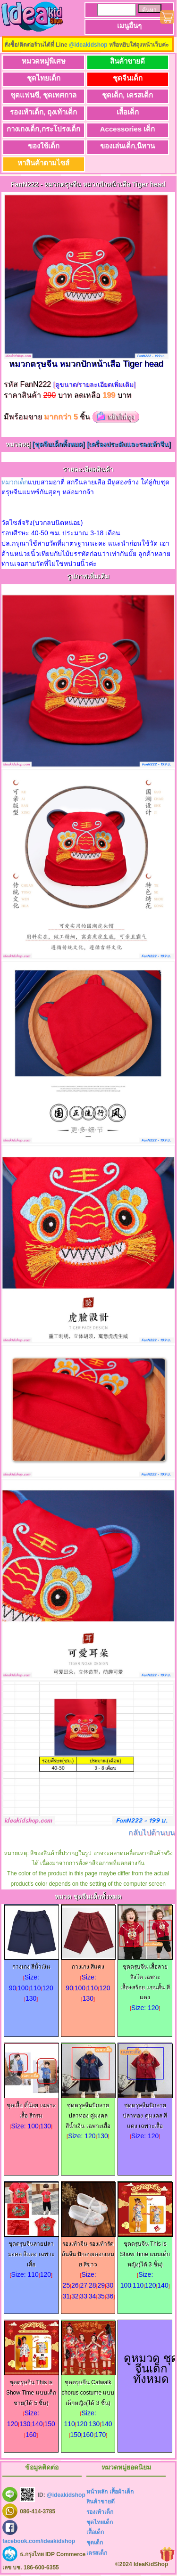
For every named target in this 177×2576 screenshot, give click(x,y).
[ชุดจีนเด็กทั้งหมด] (59, 444)
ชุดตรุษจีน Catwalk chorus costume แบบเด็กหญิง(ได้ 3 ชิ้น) (88, 2389)
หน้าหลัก (97, 2491)
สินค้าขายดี (127, 61)
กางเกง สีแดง (88, 1963)
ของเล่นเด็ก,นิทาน (127, 146)
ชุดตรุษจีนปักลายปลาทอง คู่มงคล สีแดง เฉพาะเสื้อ (145, 2112)
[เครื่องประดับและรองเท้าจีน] (129, 444)
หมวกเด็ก (14, 482)
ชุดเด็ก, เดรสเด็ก (127, 95)
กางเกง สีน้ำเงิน (31, 1963)
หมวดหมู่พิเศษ (44, 61)
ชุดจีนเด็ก (128, 78)
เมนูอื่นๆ (129, 26)
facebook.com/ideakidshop (38, 2541)
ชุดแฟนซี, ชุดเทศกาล (43, 95)
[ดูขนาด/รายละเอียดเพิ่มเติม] (94, 384)
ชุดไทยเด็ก (43, 78)
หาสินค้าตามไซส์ (43, 163)
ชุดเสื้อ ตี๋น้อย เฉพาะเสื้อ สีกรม (31, 2107)
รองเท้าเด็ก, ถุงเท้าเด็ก (43, 112)
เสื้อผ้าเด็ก (122, 2491)
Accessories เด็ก (127, 129)
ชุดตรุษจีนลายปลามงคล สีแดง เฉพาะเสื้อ (31, 2250)
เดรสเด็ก (96, 2553)
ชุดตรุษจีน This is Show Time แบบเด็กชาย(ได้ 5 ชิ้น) (31, 2389)
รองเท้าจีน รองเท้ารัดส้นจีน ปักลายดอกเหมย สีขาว (88, 2250)
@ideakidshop (88, 44)
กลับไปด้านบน (151, 1833)
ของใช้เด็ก (43, 146)
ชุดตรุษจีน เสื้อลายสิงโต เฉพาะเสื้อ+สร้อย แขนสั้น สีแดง (145, 1979)
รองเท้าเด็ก (99, 2512)
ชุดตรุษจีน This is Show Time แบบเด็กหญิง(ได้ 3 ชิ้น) (145, 2250)
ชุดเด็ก (94, 2542)
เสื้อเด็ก (128, 112)
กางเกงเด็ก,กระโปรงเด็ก (43, 129)
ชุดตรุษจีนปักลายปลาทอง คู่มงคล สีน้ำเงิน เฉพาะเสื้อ (88, 2112)
